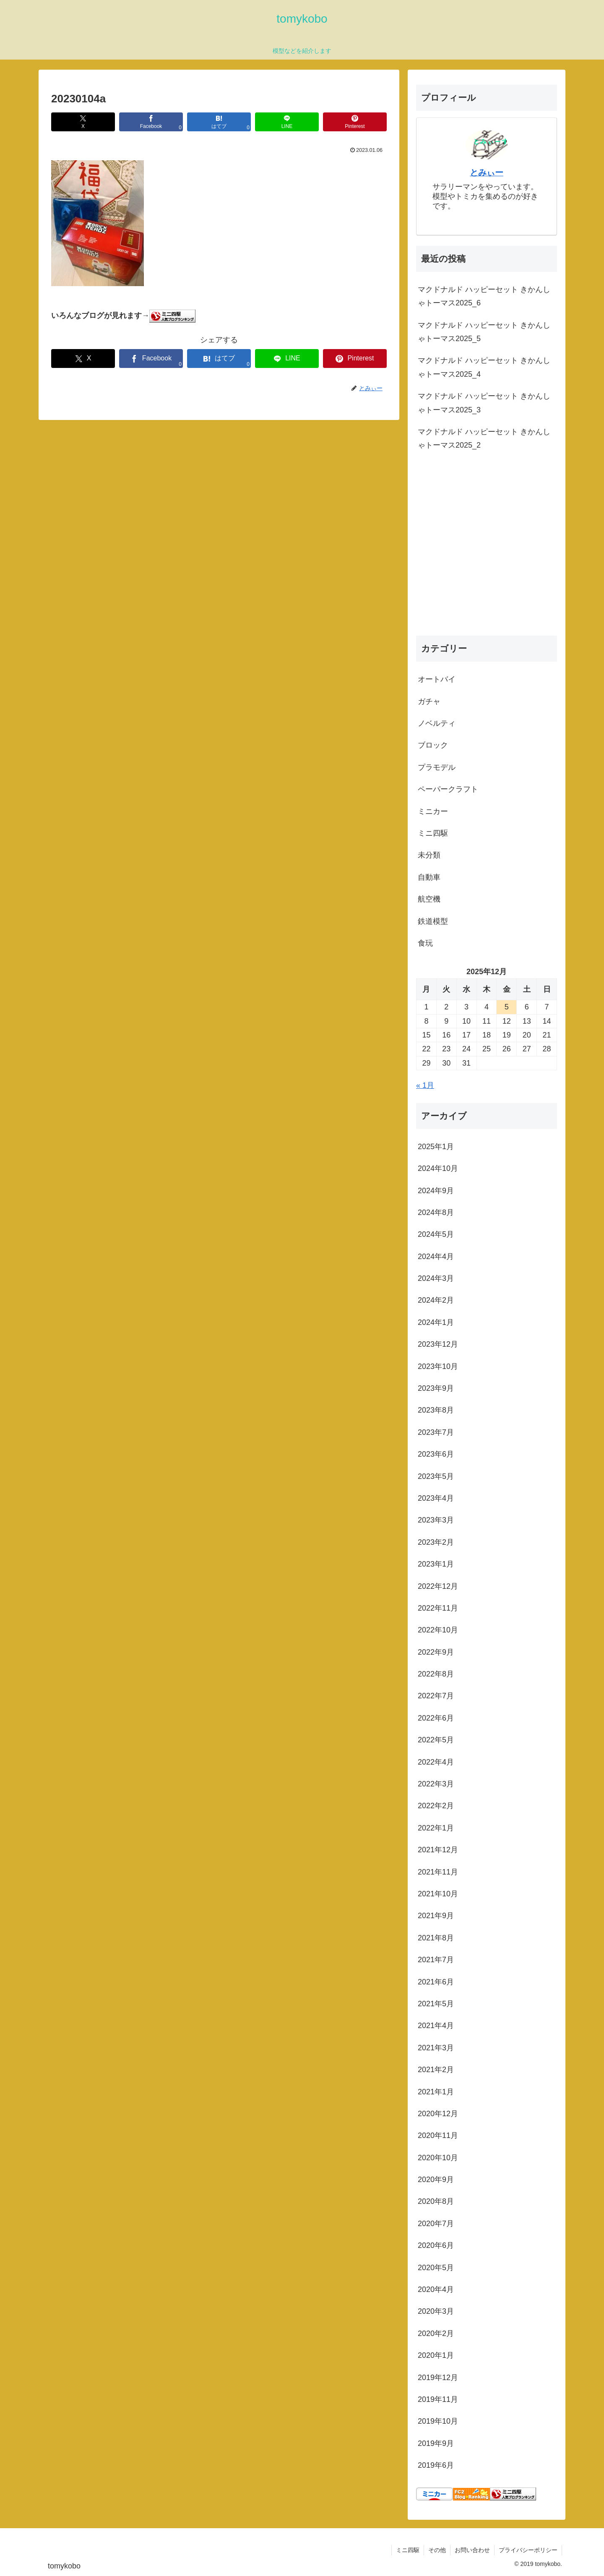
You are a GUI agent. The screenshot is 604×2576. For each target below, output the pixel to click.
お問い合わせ (472, 2550)
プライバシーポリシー (528, 2550)
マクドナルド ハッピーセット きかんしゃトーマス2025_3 (484, 403)
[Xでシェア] (83, 121)
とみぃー (486, 172)
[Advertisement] (486, 553)
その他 (437, 2550)
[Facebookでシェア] (151, 121)
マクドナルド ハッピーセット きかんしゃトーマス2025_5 (484, 332)
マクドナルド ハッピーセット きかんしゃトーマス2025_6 (484, 296)
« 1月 (425, 1085)
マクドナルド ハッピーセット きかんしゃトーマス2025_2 (484, 438)
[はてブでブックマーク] (219, 121)
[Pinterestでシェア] (355, 121)
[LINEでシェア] (287, 121)
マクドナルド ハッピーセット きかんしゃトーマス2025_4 (484, 367)
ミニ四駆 (407, 2550)
